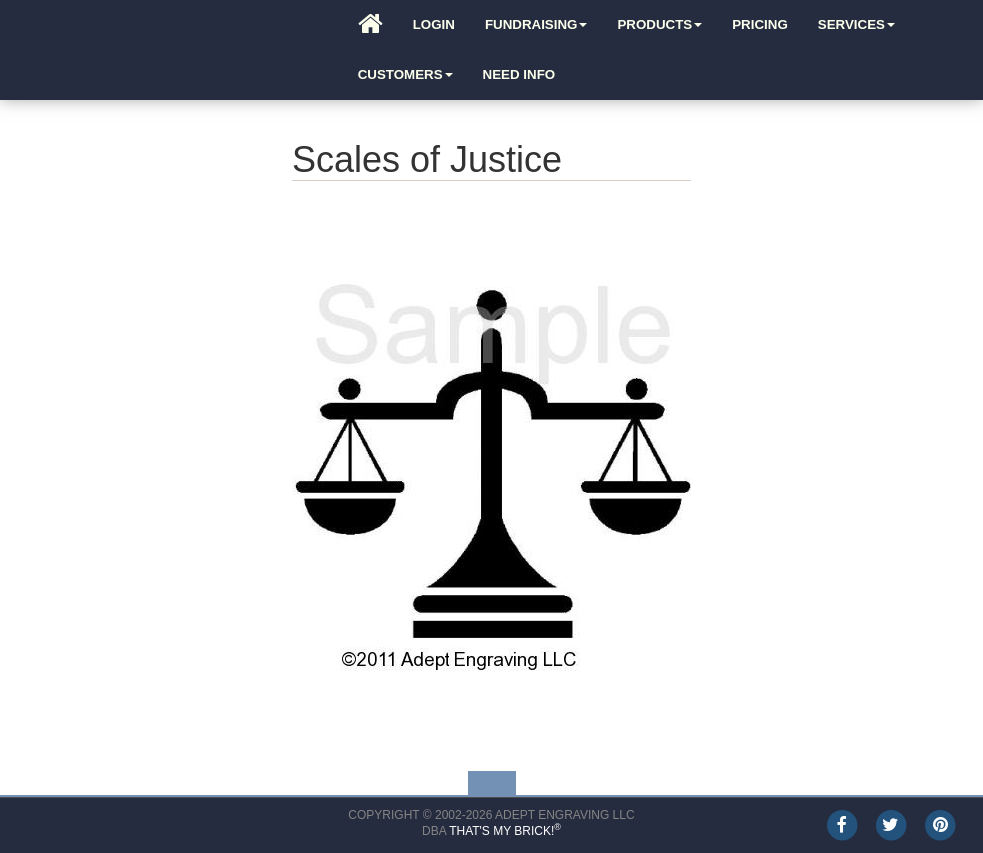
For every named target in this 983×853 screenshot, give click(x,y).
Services (856, 24)
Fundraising (536, 24)
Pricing (760, 24)
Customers (405, 74)
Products (659, 24)
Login (434, 24)
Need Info (519, 74)
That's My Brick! (505, 831)
